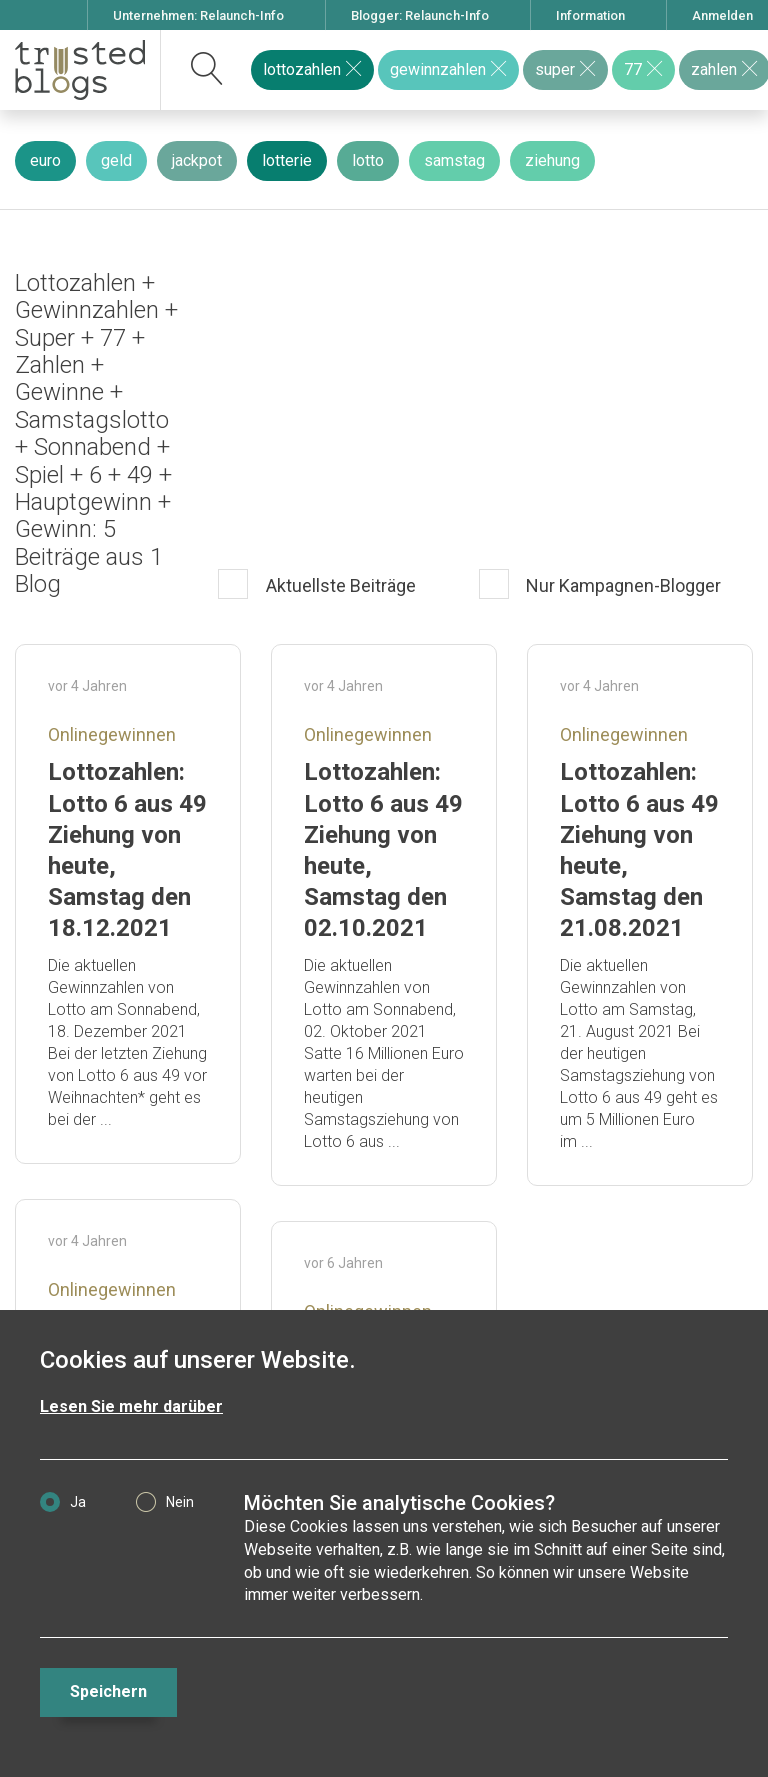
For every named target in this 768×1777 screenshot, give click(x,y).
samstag (454, 160)
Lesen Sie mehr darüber (131, 1406)
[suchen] (207, 70)
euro (45, 160)
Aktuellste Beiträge (339, 585)
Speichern (108, 1691)
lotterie (287, 160)
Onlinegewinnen (112, 734)
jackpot (197, 160)
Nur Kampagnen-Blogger (621, 585)
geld (116, 160)
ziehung (552, 160)
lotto (368, 160)
